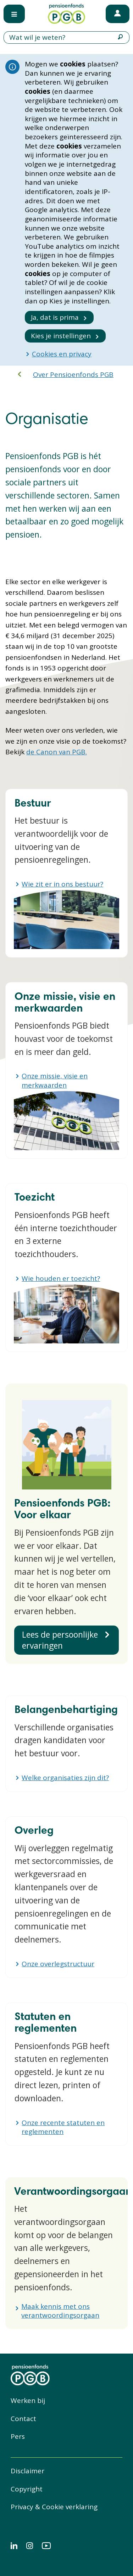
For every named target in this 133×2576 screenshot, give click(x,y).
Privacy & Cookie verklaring (54, 2506)
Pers (18, 2436)
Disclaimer (27, 2470)
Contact (23, 2418)
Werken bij (28, 2400)
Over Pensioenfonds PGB (73, 374)
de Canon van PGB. (56, 751)
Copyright (27, 2489)
